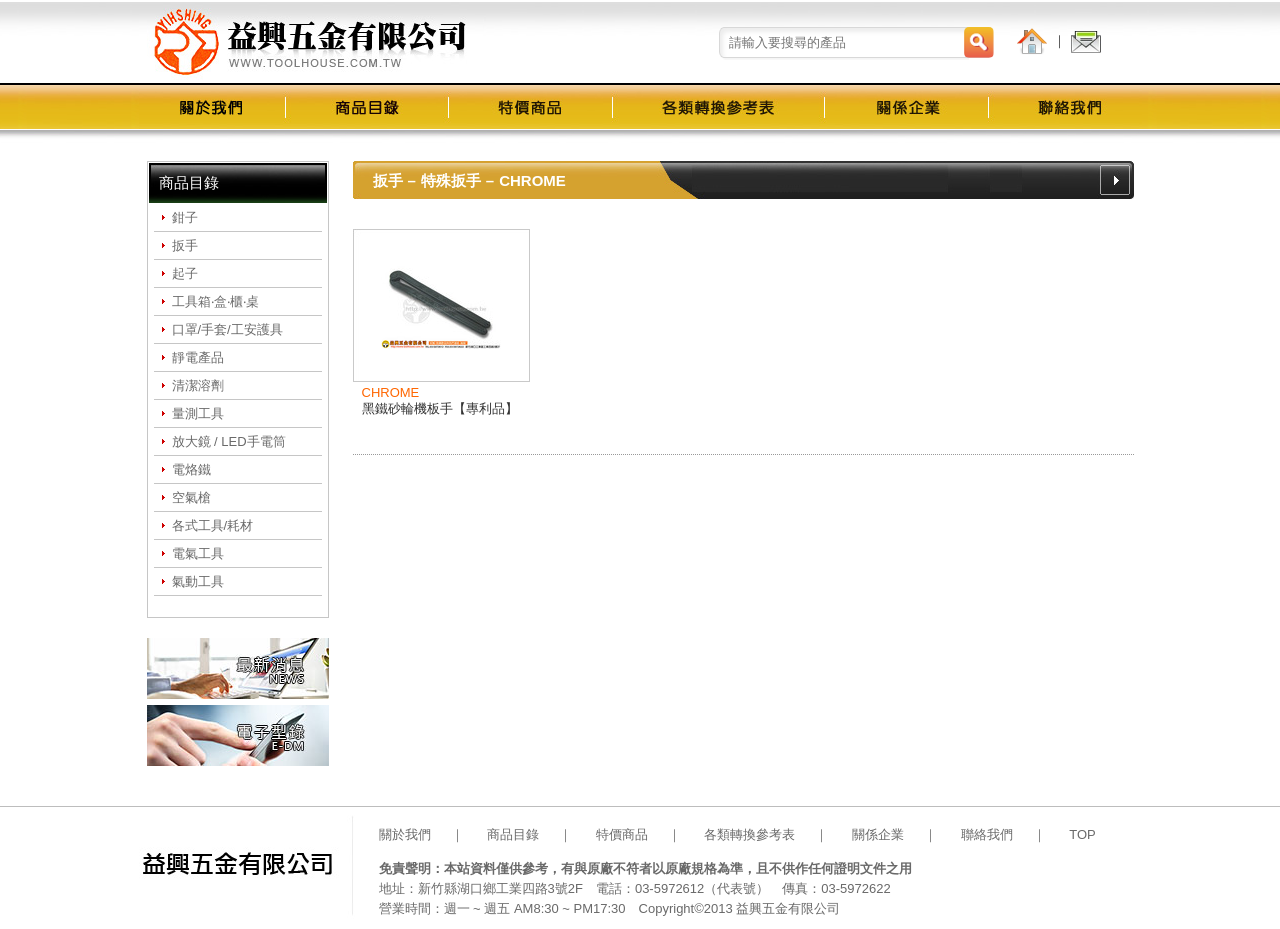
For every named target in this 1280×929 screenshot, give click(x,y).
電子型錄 (238, 735)
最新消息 (238, 668)
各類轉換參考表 (749, 834)
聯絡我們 (987, 834)
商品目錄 (513, 834)
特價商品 (622, 834)
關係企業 (878, 834)
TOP (1082, 834)
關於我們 (405, 834)
